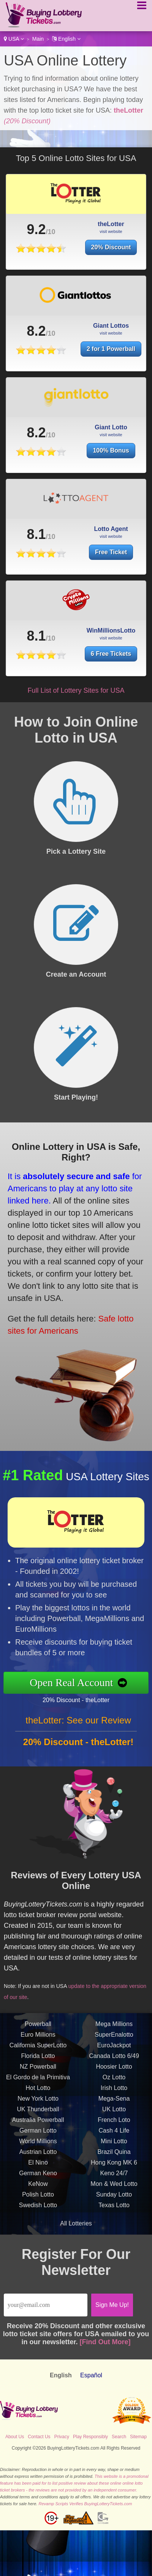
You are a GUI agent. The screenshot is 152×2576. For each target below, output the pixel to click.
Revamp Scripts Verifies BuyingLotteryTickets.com (85, 2503)
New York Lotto (38, 2103)
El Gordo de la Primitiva (38, 2082)
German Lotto (38, 2135)
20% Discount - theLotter (80, 1699)
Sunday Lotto (114, 2199)
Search (119, 2436)
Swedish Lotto (38, 2210)
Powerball (38, 2029)
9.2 (36, 229)
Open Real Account (76, 1682)
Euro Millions (38, 2039)
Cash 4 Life (114, 2135)
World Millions (38, 2146)
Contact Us (39, 2436)
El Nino (38, 2167)
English (66, 39)
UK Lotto (114, 2114)
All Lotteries (76, 2223)
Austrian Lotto (38, 2157)
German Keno (38, 2178)
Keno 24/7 (114, 2178)
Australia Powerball (38, 2125)
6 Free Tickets (114, 652)
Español (91, 2375)
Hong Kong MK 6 (114, 2167)
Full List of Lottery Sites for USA (75, 690)
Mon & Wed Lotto (113, 2188)
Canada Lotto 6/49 (114, 2061)
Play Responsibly (90, 2436)
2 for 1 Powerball (111, 354)
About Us (14, 2436)
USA (14, 39)
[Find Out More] (105, 2342)
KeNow (38, 2188)
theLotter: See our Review (78, 1725)
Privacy (61, 2436)
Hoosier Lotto (114, 2071)
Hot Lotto (38, 2093)
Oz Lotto (114, 2082)
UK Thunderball (38, 2114)
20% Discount (111, 247)
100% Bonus (111, 455)
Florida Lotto (38, 2061)
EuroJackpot (114, 2050)
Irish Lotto (114, 2093)
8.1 (36, 539)
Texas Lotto (114, 2210)
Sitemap (138, 2436)
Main (38, 39)
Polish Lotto (38, 2199)
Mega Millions (114, 2029)
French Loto (114, 2125)
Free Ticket (111, 557)
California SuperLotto (38, 2050)
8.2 (36, 336)
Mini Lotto (114, 2146)
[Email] (45, 2305)
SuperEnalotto (114, 2039)
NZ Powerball (38, 2071)
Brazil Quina (113, 2157)
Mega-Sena (114, 2103)
